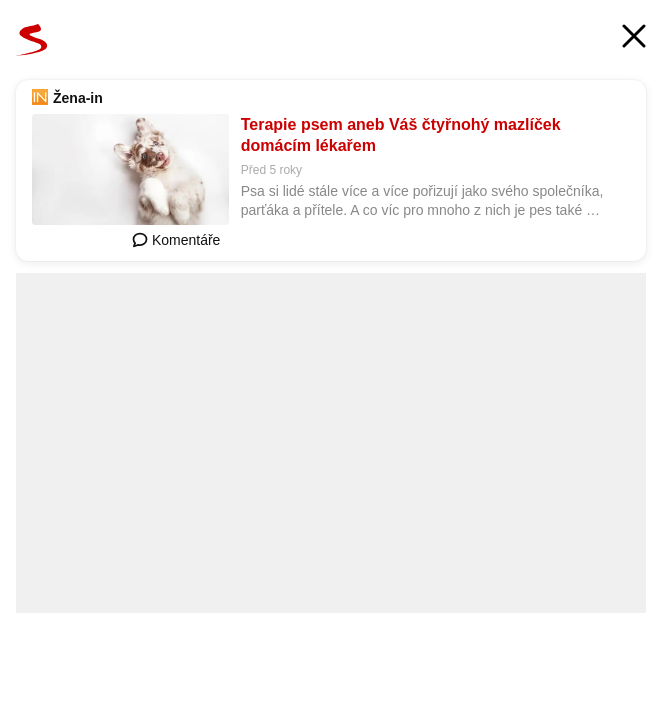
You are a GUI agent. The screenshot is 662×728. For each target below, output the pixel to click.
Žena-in (78, 98)
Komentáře (176, 240)
